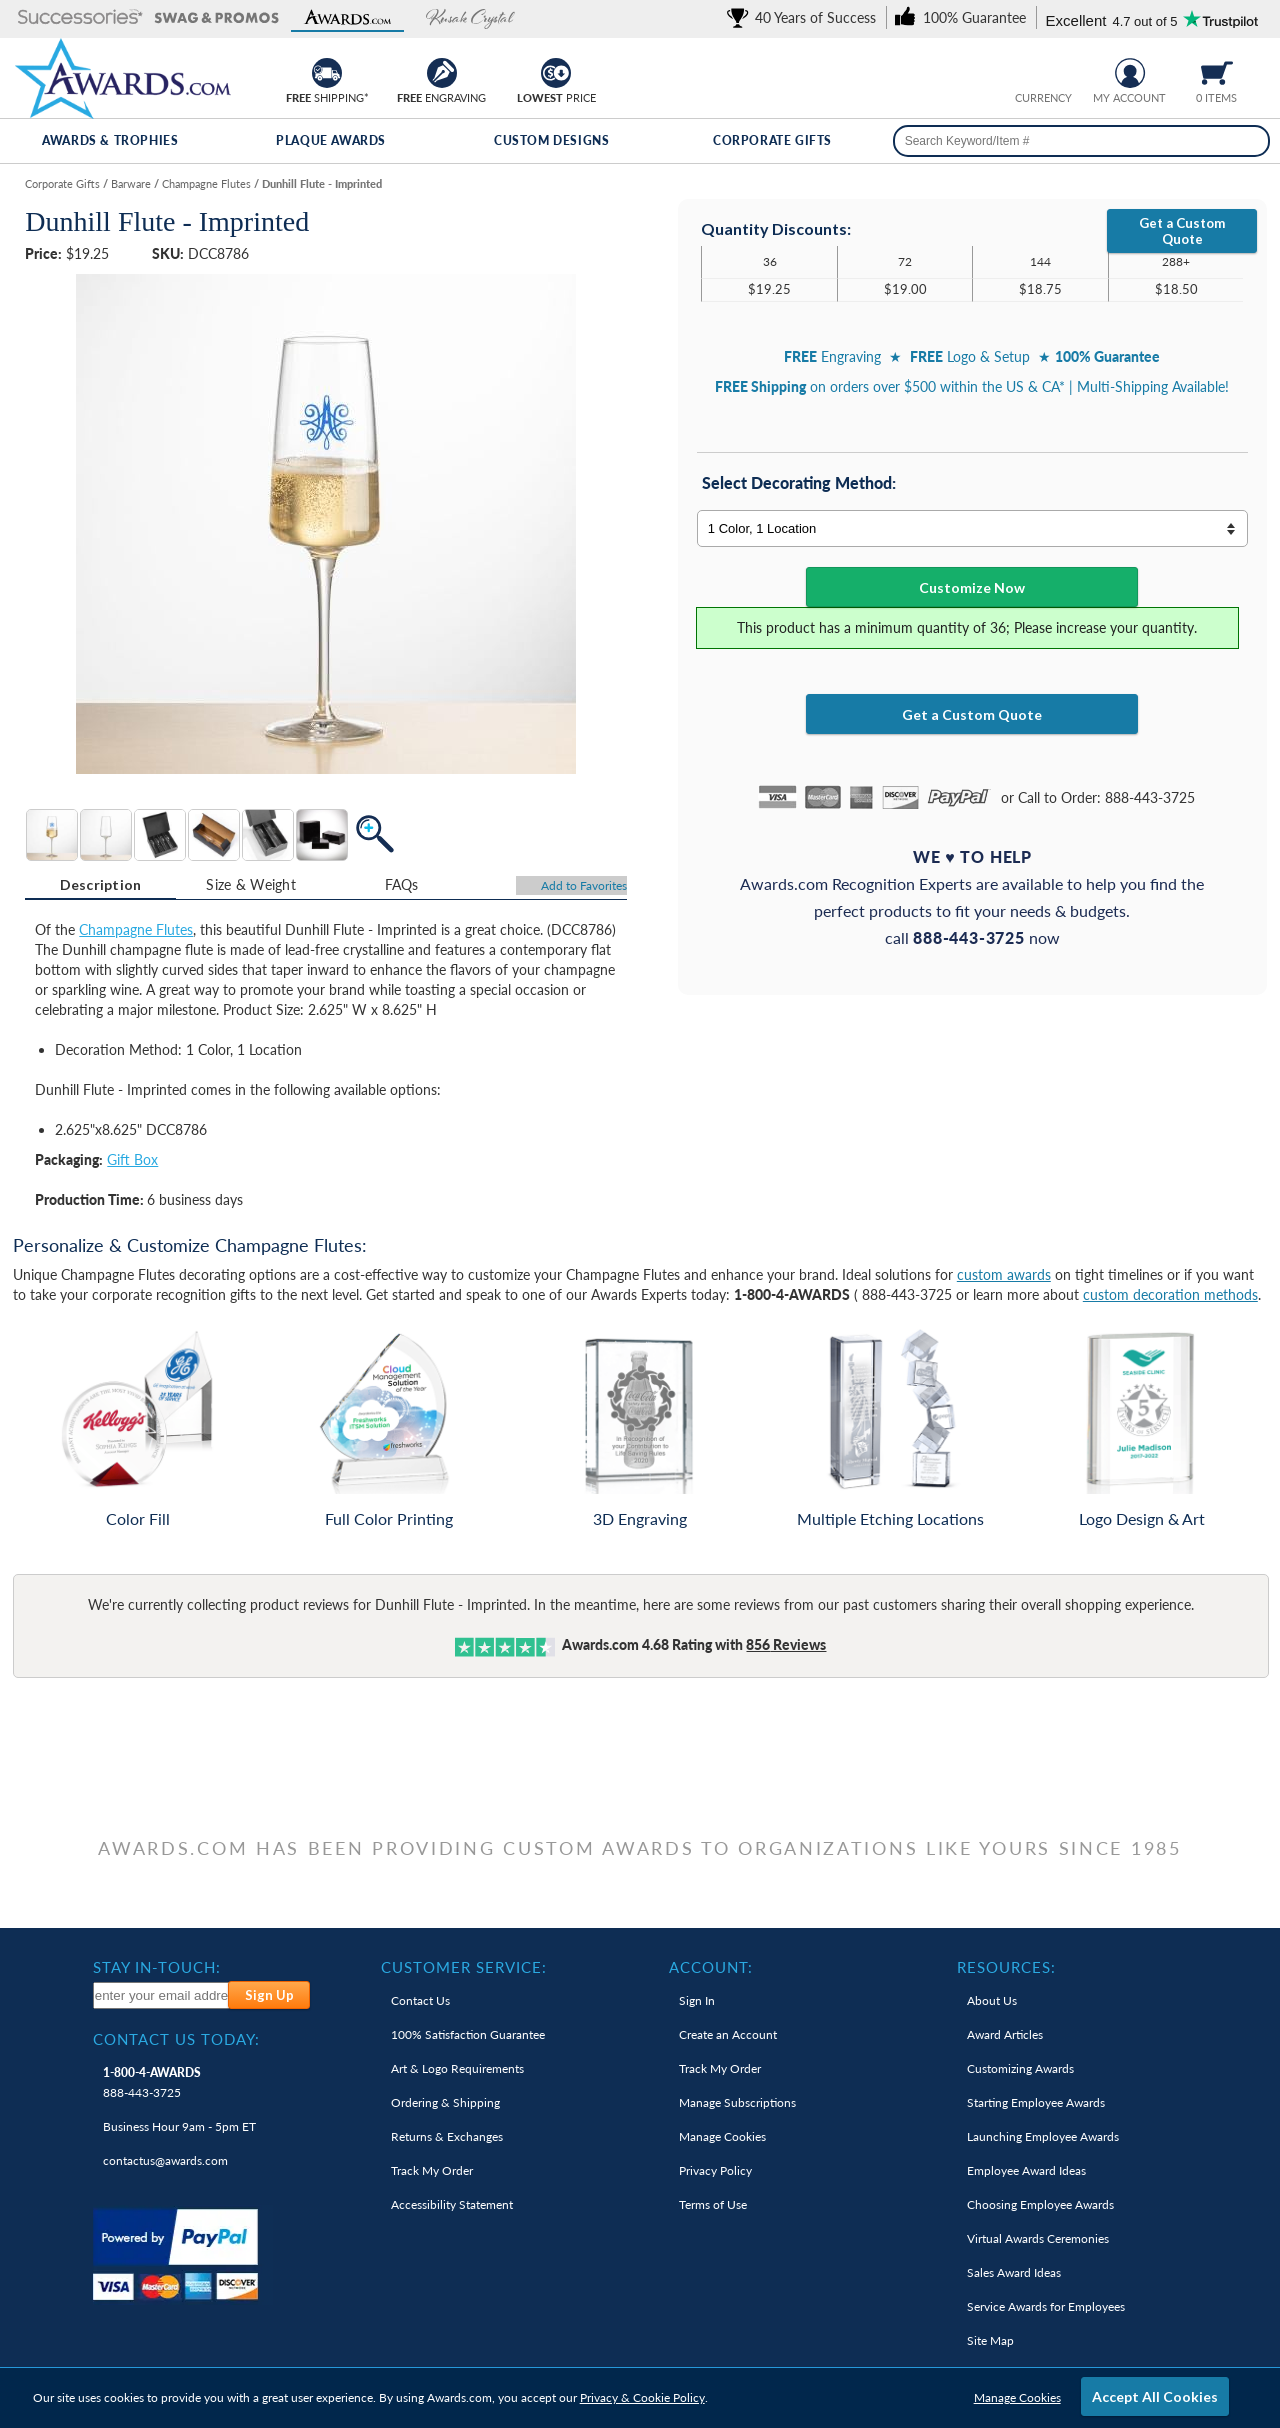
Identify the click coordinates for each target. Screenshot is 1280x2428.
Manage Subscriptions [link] (737, 2102)
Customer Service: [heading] (464, 1967)
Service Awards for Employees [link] (1046, 2306)
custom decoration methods (1170, 1294)
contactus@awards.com (165, 2160)
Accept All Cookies (1155, 2396)
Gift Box (132, 1159)
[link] (805, 17)
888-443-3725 (152, 2082)
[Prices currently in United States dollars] (1027, 70)
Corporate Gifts (772, 140)
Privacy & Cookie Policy (642, 2397)
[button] (80, 18)
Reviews (786, 1644)
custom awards (1004, 1274)
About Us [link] (992, 2000)
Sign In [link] (697, 2000)
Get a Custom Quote (1182, 231)
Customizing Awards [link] (1020, 2068)
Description (101, 884)
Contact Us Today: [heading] (176, 2039)
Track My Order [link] (432, 2170)
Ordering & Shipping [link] (445, 2102)
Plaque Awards (331, 140)
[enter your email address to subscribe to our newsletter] (162, 1995)
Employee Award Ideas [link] (1026, 2170)
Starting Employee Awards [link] (1036, 2102)
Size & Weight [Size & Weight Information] (251, 884)
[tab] (100, 885)
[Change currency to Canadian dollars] (1058, 70)
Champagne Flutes (136, 929)
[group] (1043, 70)
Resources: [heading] (1006, 1967)
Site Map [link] (990, 2340)
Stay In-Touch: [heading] (157, 1967)
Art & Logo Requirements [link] (457, 2068)
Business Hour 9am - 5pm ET (179, 2126)
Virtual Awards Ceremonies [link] (1038, 2238)
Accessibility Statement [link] (452, 2204)
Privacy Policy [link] (715, 2170)
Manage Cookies (1017, 2397)
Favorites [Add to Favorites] (584, 885)
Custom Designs (551, 140)
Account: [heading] (711, 1967)
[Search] (1248, 141)
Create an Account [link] (728, 2034)
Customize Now (972, 587)
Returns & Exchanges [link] (447, 2136)
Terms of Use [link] (713, 2204)
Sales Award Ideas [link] (1014, 2272)
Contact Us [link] (420, 2000)
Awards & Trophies (110, 140)
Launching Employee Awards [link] (1043, 2136)
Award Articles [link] (1005, 2034)
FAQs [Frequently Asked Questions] (402, 884)
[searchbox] (1081, 141)
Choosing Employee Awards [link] (1040, 2204)
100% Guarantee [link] (468, 2034)
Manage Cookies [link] (722, 2136)
